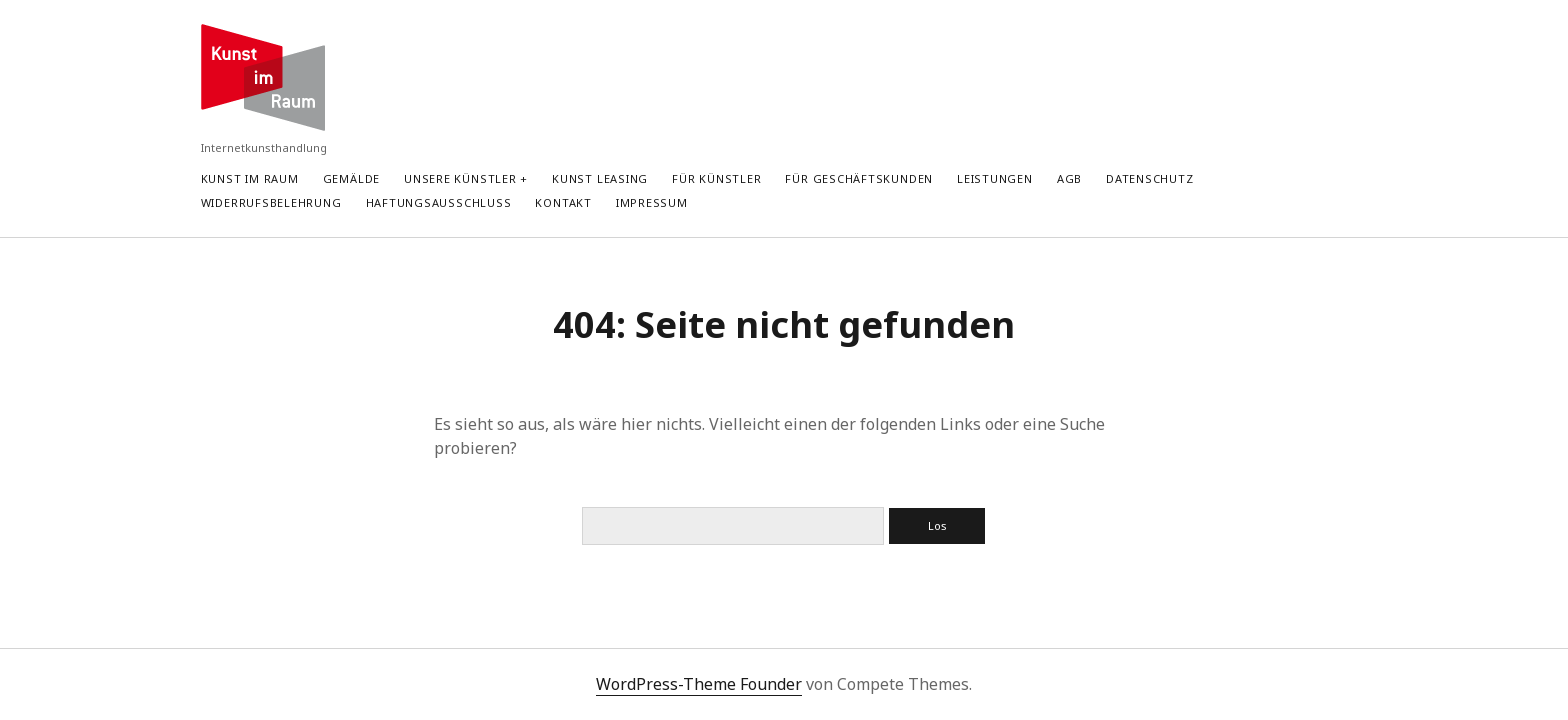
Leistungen (995, 178)
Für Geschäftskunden (859, 178)
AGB (1069, 178)
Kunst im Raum (250, 178)
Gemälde (351, 178)
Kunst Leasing (600, 178)
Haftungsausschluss (439, 202)
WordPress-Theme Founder (699, 684)
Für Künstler (716, 178)
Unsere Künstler (460, 178)
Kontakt (563, 202)
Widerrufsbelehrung (271, 202)
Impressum (652, 202)
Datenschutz (1149, 178)
